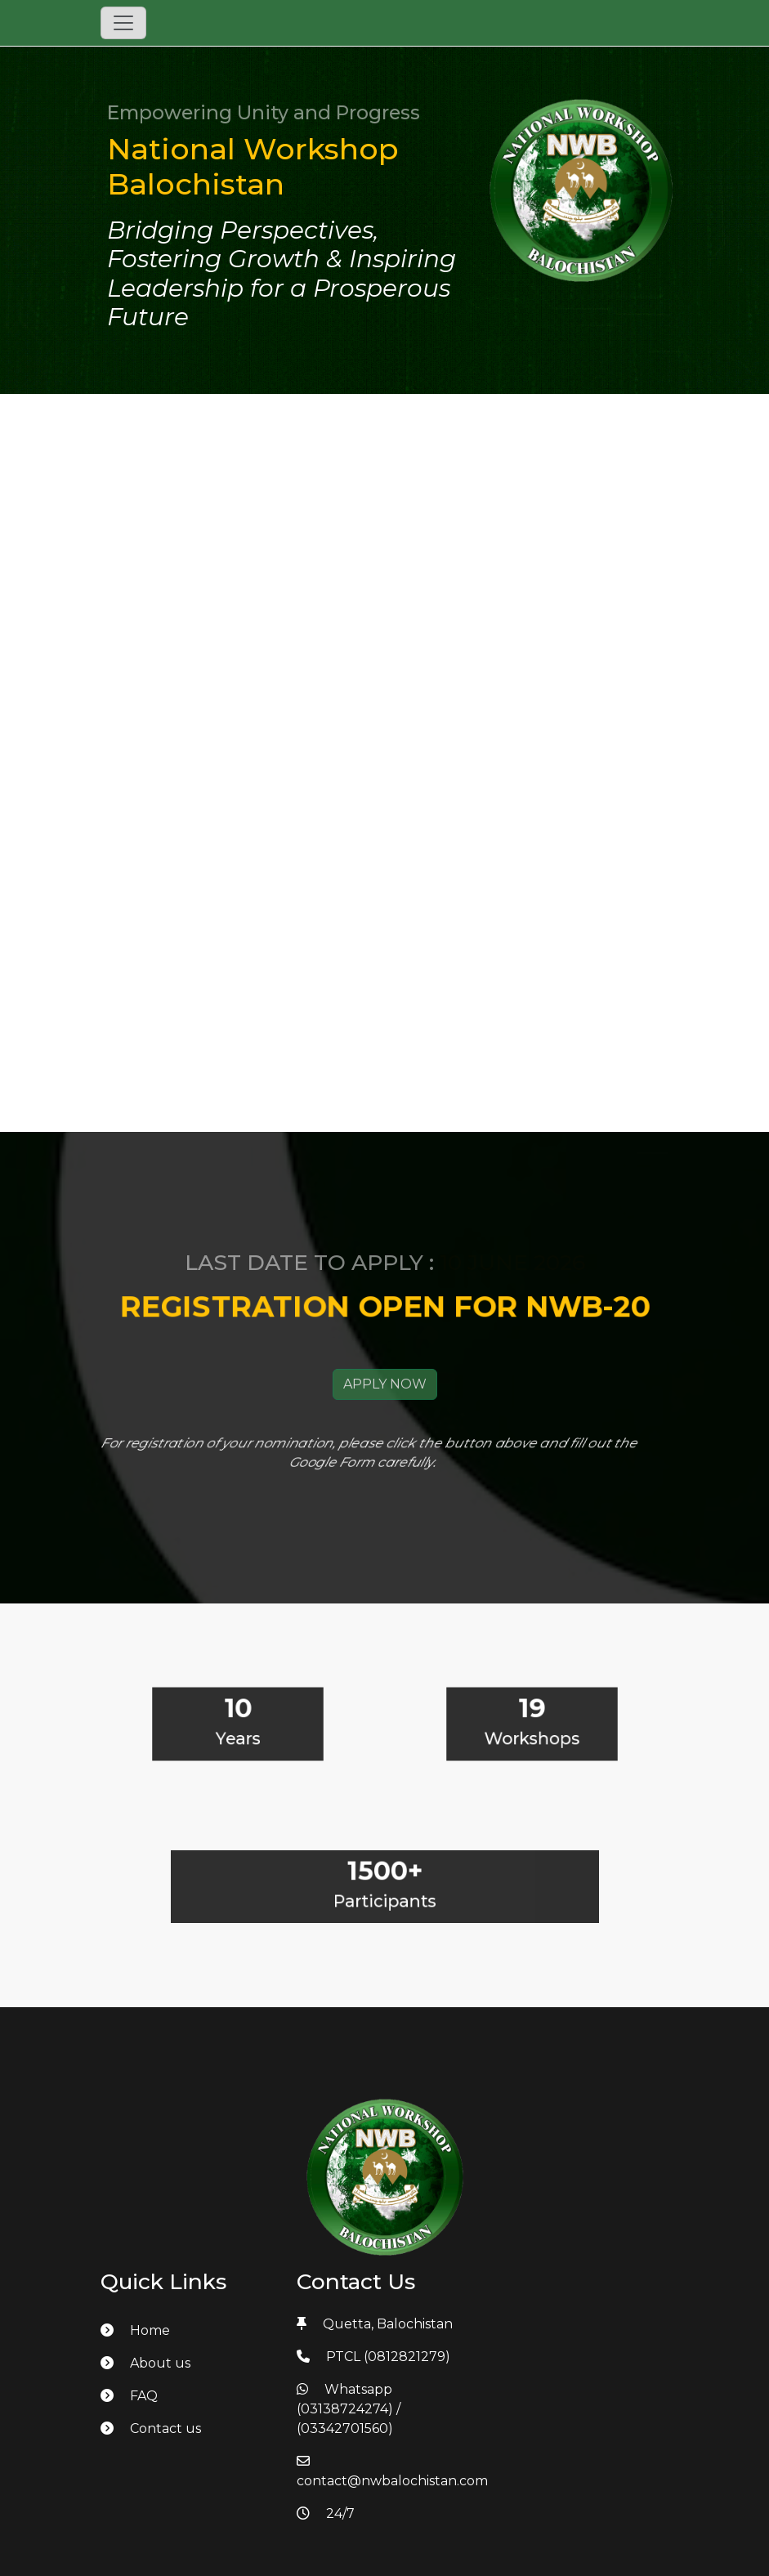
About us (145, 2363)
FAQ (129, 2396)
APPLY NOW (385, 1403)
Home (135, 2330)
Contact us (151, 2428)
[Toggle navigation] (123, 23)
